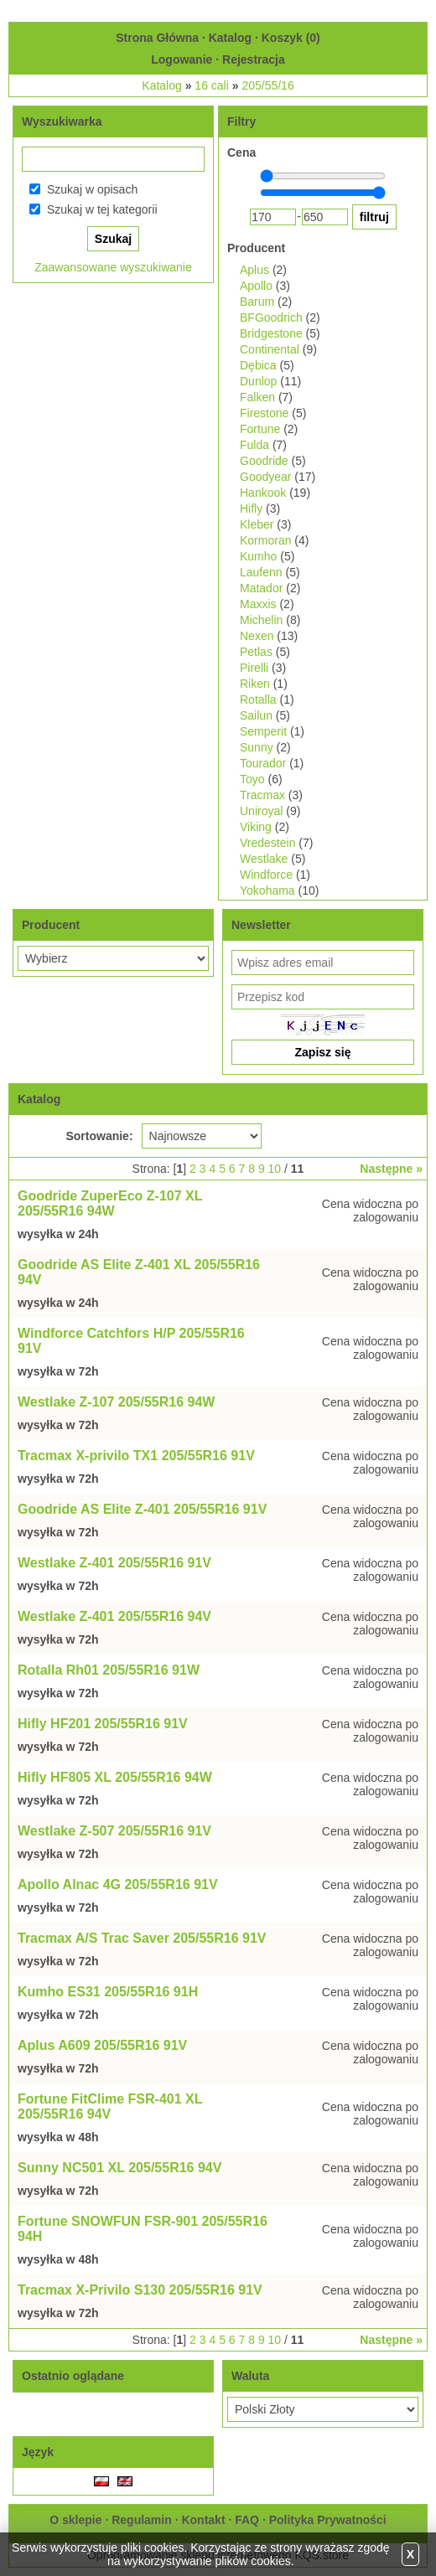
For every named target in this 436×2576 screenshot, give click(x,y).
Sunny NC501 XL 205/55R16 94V (119, 2167)
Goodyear (265, 476)
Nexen (256, 636)
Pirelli (254, 667)
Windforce (266, 874)
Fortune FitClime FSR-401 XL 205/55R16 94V (110, 2106)
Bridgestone (271, 333)
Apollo (256, 285)
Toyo (252, 779)
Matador (261, 588)
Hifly (251, 508)
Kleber (256, 524)
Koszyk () (291, 37)
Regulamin (142, 2520)
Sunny (256, 747)
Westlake (264, 858)
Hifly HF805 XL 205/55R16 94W (115, 1777)
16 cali (211, 85)
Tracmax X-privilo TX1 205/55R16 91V (136, 1455)
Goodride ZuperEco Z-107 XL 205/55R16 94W (110, 1203)
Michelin (261, 620)
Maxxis (258, 604)
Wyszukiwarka (61, 121)
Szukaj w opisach (92, 189)
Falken (257, 397)
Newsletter (261, 925)
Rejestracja (253, 59)
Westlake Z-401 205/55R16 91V (114, 1563)
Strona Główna (157, 37)
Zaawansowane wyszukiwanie (113, 267)
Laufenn (261, 572)
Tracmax (262, 795)
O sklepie (75, 2520)
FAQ (247, 2520)
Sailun (256, 715)
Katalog (230, 37)
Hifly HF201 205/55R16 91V (103, 1723)
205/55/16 (267, 85)
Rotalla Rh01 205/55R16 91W (109, 1670)
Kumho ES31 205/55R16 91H (108, 1992)
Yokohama (267, 890)
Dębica (258, 365)
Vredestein (267, 842)
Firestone (264, 413)
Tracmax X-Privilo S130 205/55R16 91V (140, 2290)
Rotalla (258, 699)
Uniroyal (261, 811)
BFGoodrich (271, 317)
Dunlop (258, 381)
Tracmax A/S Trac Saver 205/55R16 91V (142, 1938)
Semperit (263, 731)
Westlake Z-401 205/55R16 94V (114, 1616)
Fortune (260, 429)
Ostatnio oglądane (73, 2375)
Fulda (254, 445)
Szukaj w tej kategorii (102, 209)
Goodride (264, 460)
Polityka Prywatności (328, 2520)
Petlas (256, 651)
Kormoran (265, 540)
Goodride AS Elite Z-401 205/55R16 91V (142, 1509)
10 (275, 1168)
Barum (257, 301)
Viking (256, 827)
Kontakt (203, 2520)
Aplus (254, 269)
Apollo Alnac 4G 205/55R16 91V (118, 1884)
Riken (255, 683)
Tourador (263, 763)
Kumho (258, 556)
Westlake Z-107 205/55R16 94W (116, 1402)
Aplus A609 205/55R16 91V (102, 2045)
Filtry (241, 121)
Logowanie (181, 59)
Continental (269, 349)
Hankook (263, 492)
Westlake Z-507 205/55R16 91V (114, 1831)
